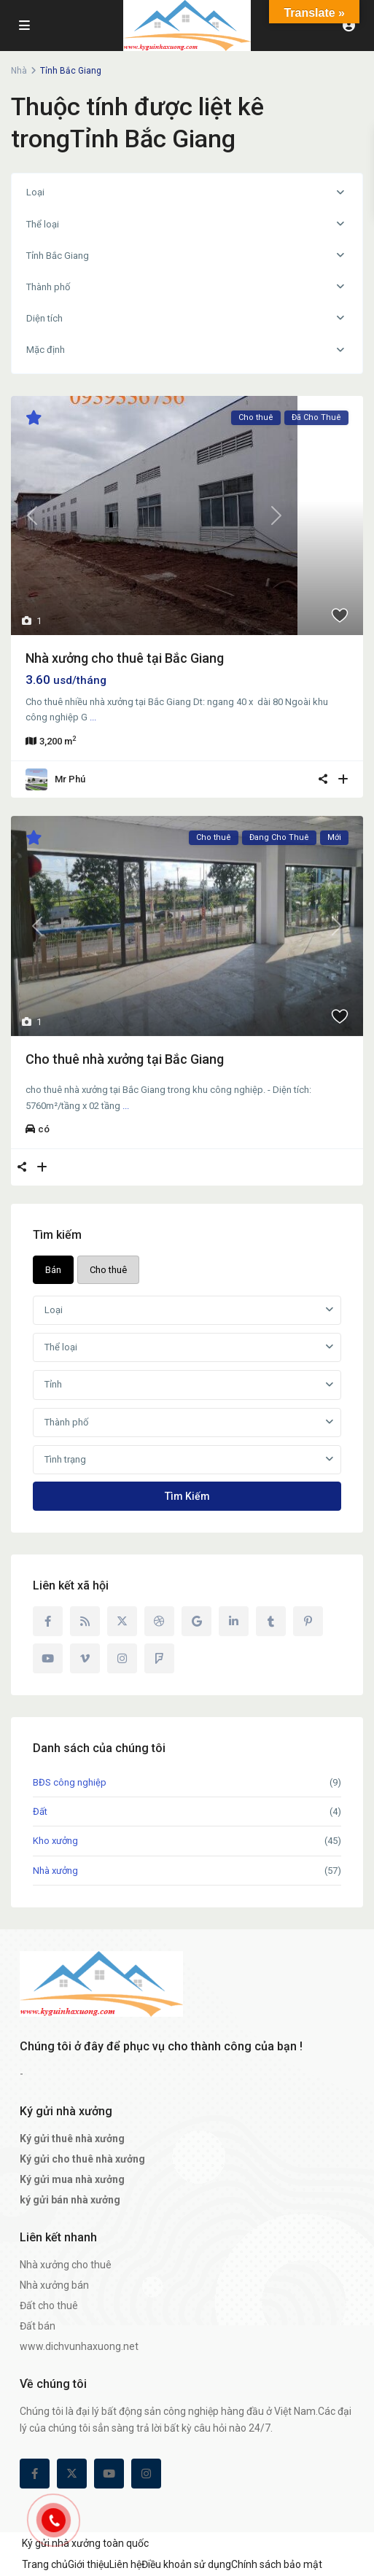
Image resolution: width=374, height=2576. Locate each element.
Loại (35, 192)
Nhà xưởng (55, 1870)
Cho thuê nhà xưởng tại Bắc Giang (125, 1059)
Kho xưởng (55, 1840)
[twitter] (122, 1621)
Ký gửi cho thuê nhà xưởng (82, 2159)
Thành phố (48, 286)
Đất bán (37, 2326)
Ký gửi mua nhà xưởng (72, 2179)
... (93, 717)
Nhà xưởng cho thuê (66, 2264)
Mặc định (45, 349)
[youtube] (48, 1658)
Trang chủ (45, 2564)
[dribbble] (159, 1621)
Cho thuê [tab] (108, 1269)
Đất (40, 1811)
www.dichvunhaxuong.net (79, 2346)
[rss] (85, 1621)
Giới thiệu (88, 2564)
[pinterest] (308, 1621)
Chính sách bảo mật (276, 2564)
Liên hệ (125, 2564)
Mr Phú (70, 779)
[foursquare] (159, 1658)
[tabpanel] (187, 1403)
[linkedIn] (234, 1621)
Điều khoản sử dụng (186, 2564)
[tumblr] (271, 1621)
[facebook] (48, 1621)
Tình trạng (65, 1459)
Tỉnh (53, 1384)
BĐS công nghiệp (69, 1782)
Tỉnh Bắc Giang (57, 255)
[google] (196, 1621)
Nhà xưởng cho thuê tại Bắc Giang (125, 658)
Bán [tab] (53, 1269)
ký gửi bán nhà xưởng (70, 2200)
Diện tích (44, 318)
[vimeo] (85, 1658)
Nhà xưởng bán (54, 2285)
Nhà (19, 71)
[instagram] (122, 1658)
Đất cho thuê (49, 2305)
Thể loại (42, 224)
